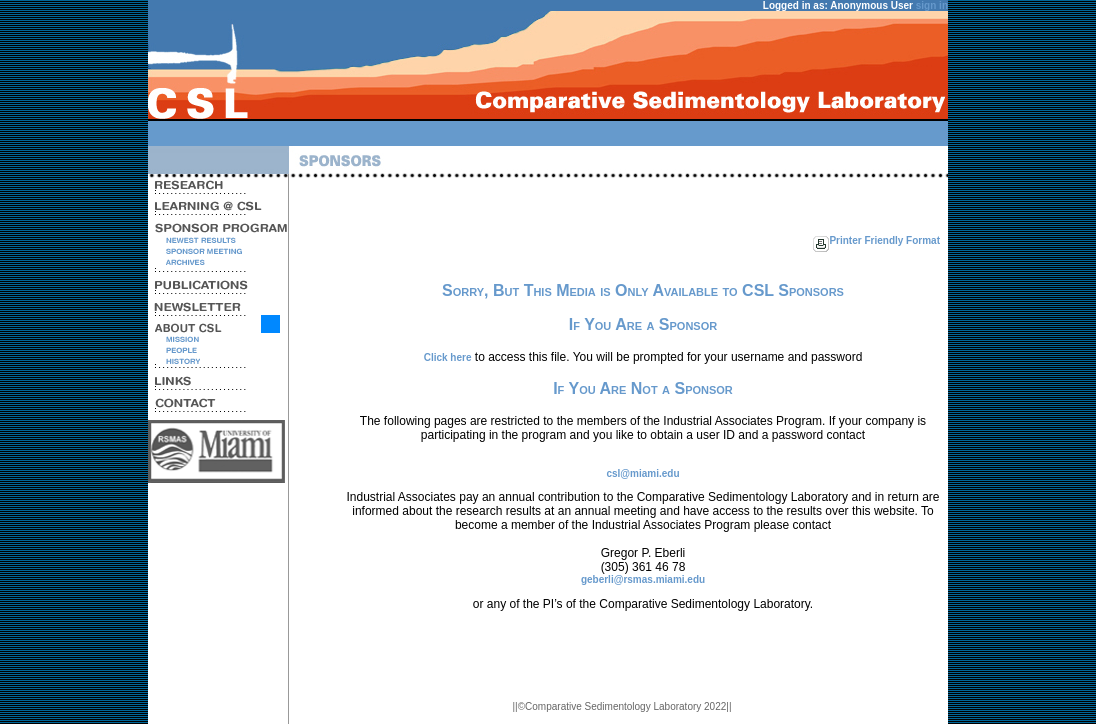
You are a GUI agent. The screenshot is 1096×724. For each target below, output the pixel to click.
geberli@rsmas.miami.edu (643, 579)
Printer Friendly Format (884, 240)
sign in (932, 5)
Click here (448, 357)
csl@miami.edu (642, 473)
